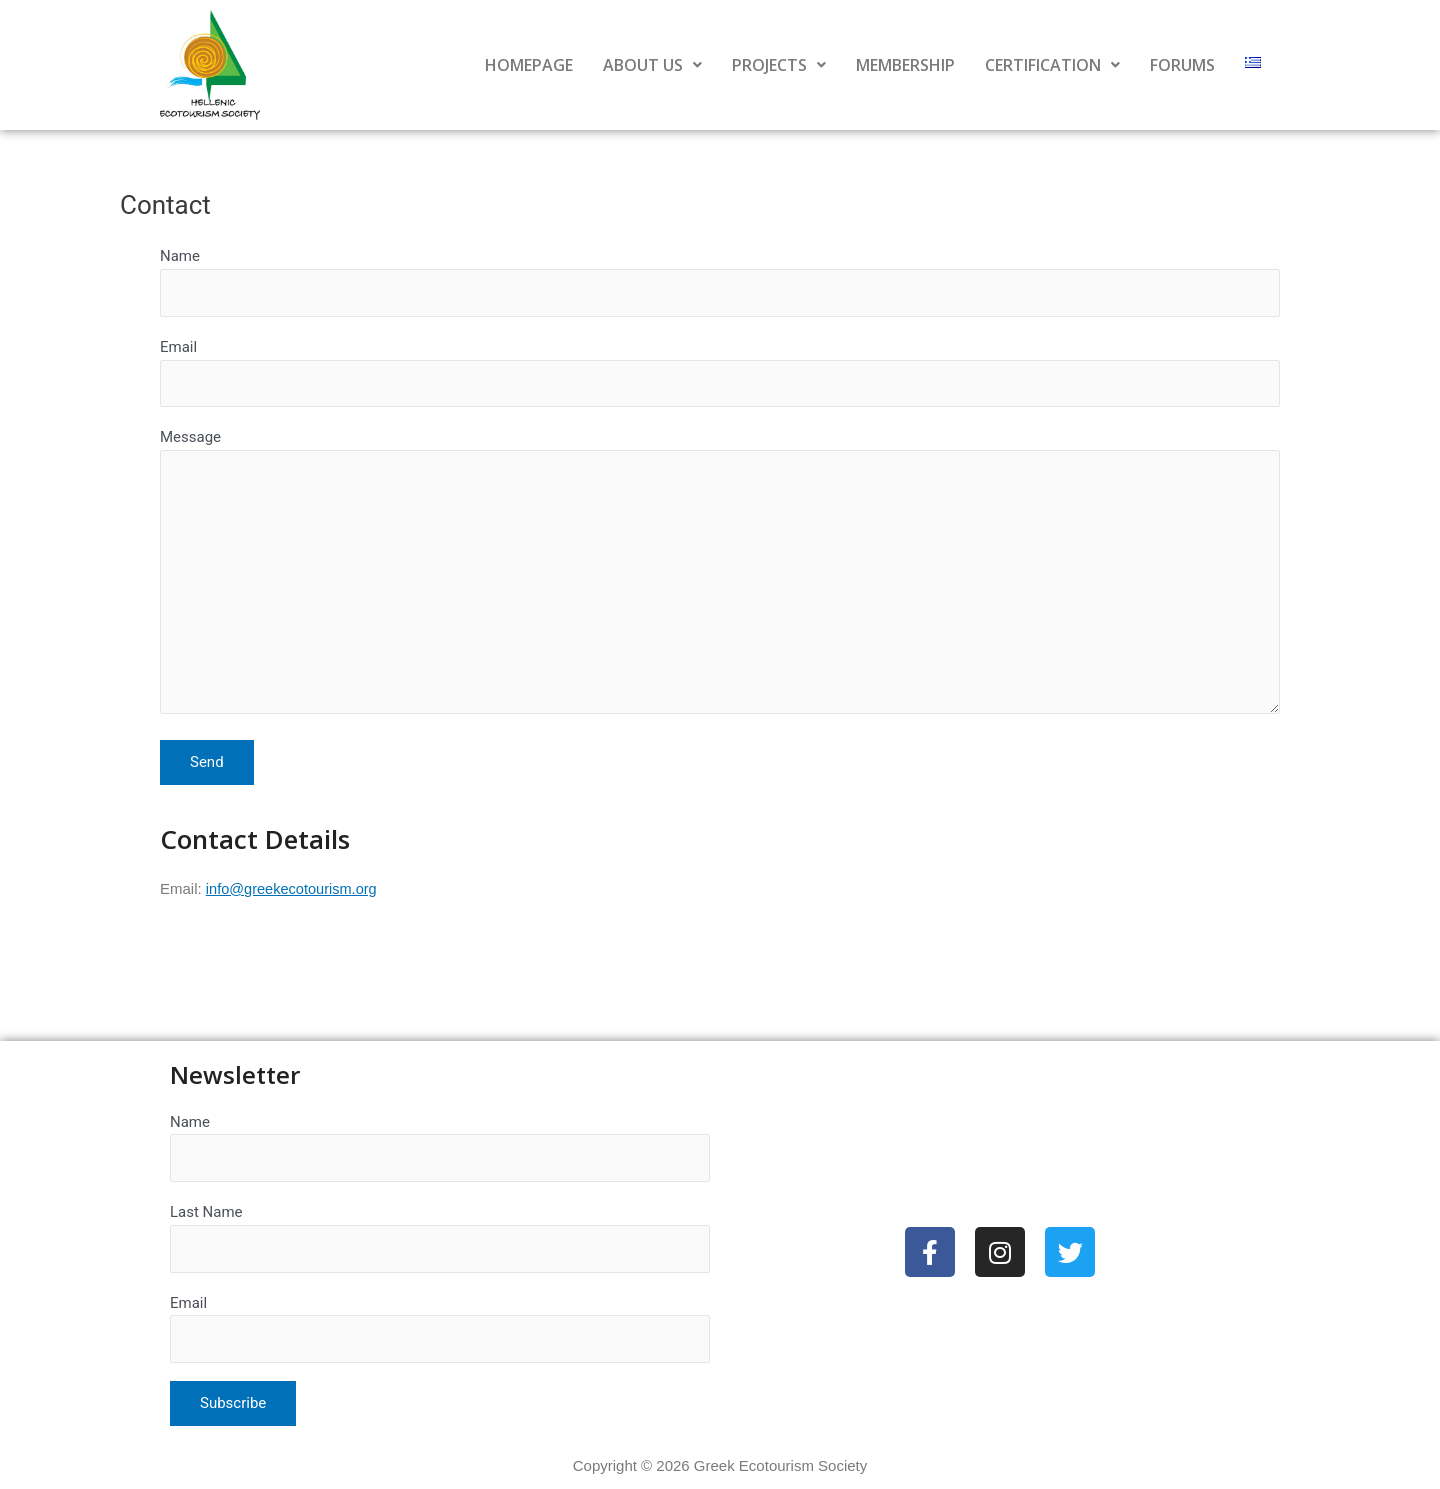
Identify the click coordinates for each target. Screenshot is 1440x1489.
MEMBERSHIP (905, 65)
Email (720, 374)
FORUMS (1182, 65)
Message (720, 582)
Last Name (440, 1235)
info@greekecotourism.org (294, 899)
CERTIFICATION (1052, 65)
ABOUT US (652, 65)
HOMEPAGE (529, 65)
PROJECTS (779, 65)
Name (720, 282)
